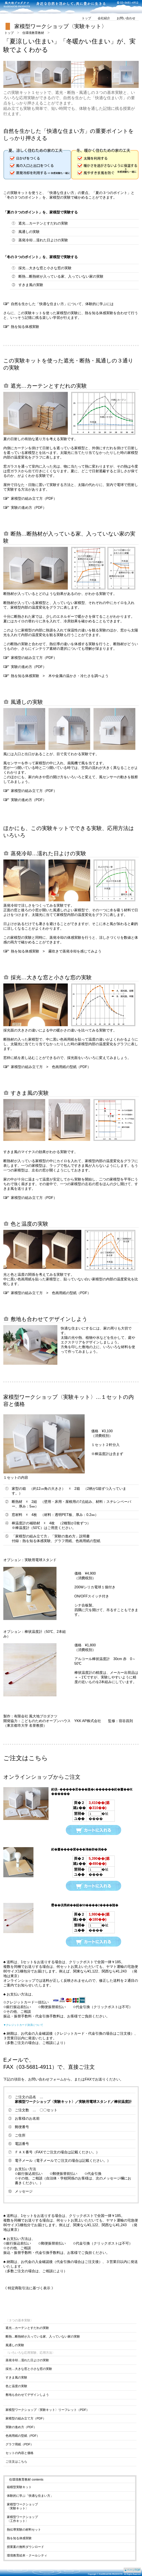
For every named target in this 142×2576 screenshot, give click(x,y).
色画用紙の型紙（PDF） (23, 2435)
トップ (86, 18)
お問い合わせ (126, 18)
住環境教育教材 (33, 33)
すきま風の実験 (16, 2377)
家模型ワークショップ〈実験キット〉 (22, 2506)
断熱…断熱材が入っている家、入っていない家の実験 (43, 2336)
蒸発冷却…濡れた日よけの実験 (27, 2360)
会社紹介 (104, 18)
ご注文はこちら (16, 2461)
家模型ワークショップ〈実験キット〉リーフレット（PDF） (47, 2409)
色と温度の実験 (16, 2386)
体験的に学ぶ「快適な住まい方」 (30, 2495)
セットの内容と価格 (19, 2453)
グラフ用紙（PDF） (19, 2444)
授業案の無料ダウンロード (25, 2547)
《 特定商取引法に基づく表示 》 (29, 2288)
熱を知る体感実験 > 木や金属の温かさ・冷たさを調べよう (56, 676)
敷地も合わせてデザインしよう (27, 2394)
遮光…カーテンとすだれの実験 (27, 2328)
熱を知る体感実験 (21, 327)
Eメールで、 (18, 2060)
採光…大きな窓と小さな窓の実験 (29, 2369)
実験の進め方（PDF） (24, 507)
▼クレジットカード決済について (23, 2024)
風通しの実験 (15, 2345)
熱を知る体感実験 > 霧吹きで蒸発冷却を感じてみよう (52, 951)
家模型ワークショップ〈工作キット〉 (22, 2519)
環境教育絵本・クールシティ (27, 2555)
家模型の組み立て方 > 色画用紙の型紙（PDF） (47, 1067)
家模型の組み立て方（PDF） (30, 498)
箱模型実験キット (19, 2487)
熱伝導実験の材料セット (24, 2529)
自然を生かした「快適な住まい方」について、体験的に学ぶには (58, 304)
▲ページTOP (132, 2570)
